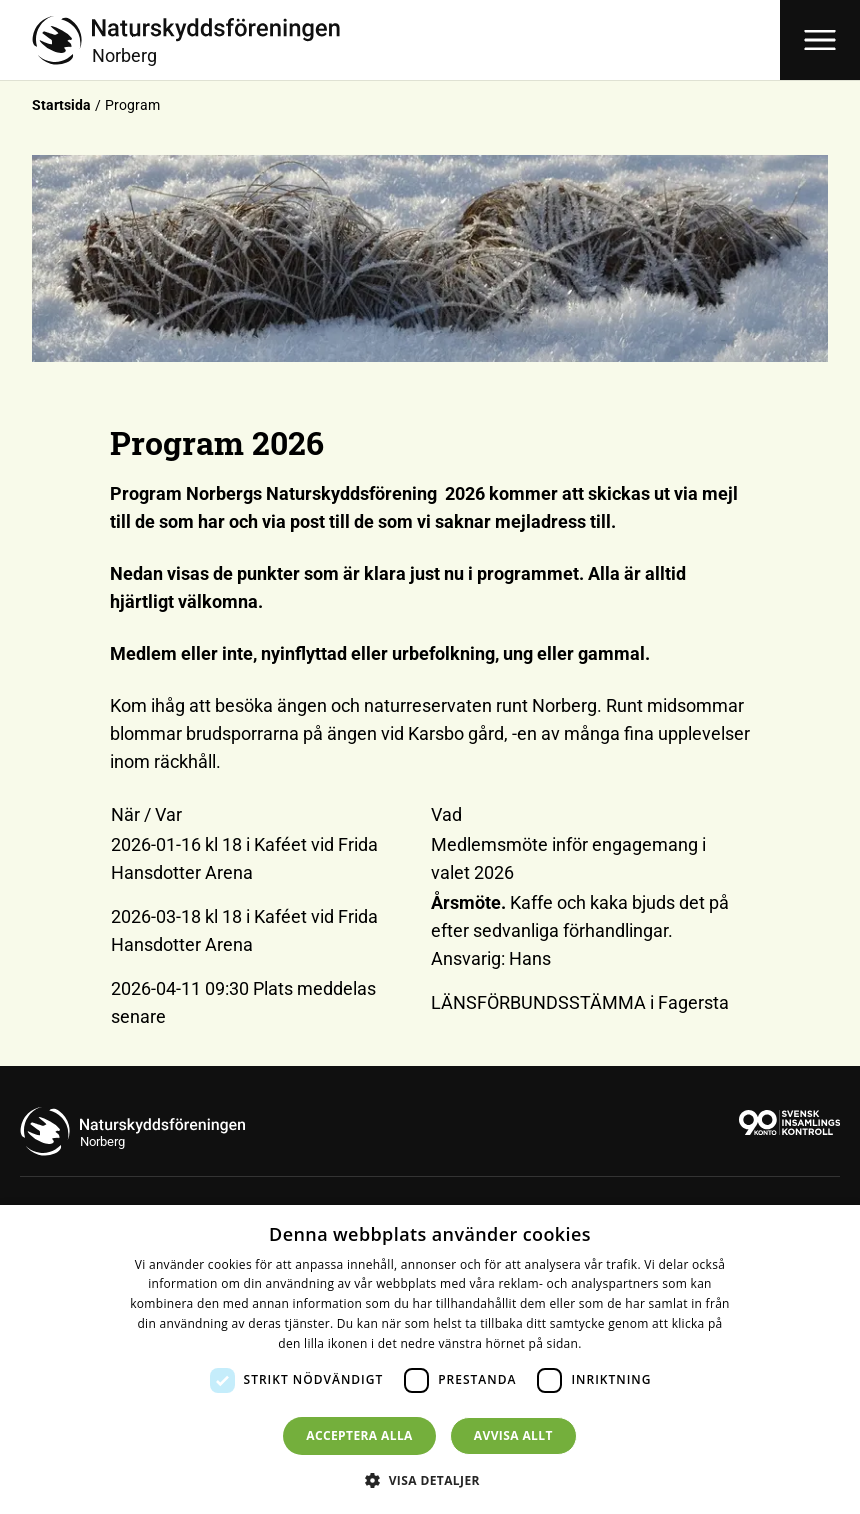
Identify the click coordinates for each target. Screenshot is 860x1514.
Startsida (61, 105)
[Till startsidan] (406, 40)
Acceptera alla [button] (359, 1435)
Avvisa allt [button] (513, 1435)
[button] (430, 1480)
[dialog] (430, 1359)
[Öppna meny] (820, 40)
